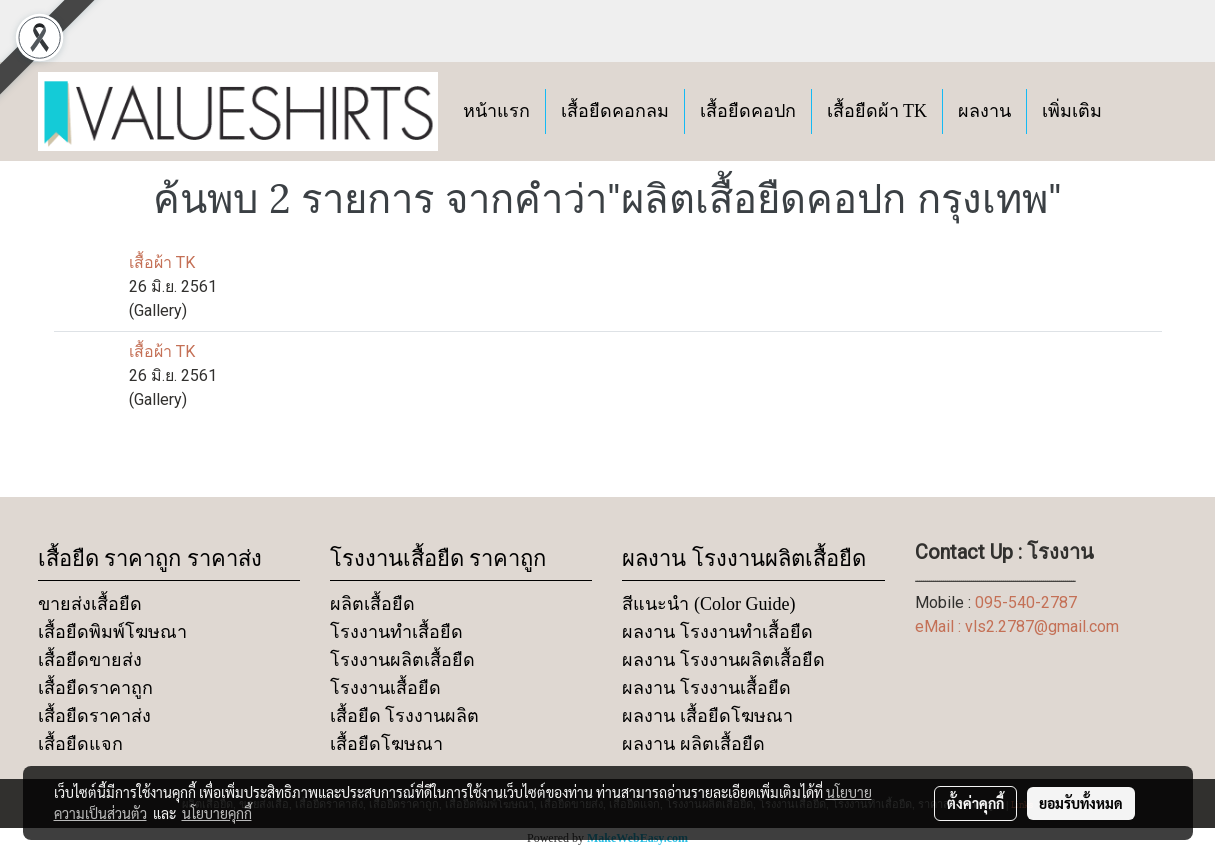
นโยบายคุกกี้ (217, 813)
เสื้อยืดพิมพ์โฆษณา (112, 632)
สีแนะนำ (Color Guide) (708, 604)
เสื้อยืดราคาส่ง (94, 716)
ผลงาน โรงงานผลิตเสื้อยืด (723, 660)
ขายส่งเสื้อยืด (90, 604)
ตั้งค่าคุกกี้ (975, 803)
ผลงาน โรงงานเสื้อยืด (706, 688)
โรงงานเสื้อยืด (385, 688)
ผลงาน (984, 111)
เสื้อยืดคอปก (748, 111)
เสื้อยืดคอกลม (615, 111)
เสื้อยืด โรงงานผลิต (405, 716)
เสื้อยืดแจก (80, 744)
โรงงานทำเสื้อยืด (396, 632)
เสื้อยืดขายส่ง (90, 660)
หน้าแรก (496, 111)
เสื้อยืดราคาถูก (95, 688)
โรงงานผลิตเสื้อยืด (402, 660)
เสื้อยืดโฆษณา (386, 744)
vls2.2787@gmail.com (1042, 626)
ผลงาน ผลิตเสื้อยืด (693, 744)
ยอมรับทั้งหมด (1081, 803)
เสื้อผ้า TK (162, 262)
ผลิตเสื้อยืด (372, 604)
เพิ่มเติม (1072, 111)
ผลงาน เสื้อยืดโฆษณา (707, 716)
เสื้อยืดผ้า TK (877, 111)
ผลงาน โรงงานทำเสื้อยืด (717, 632)
